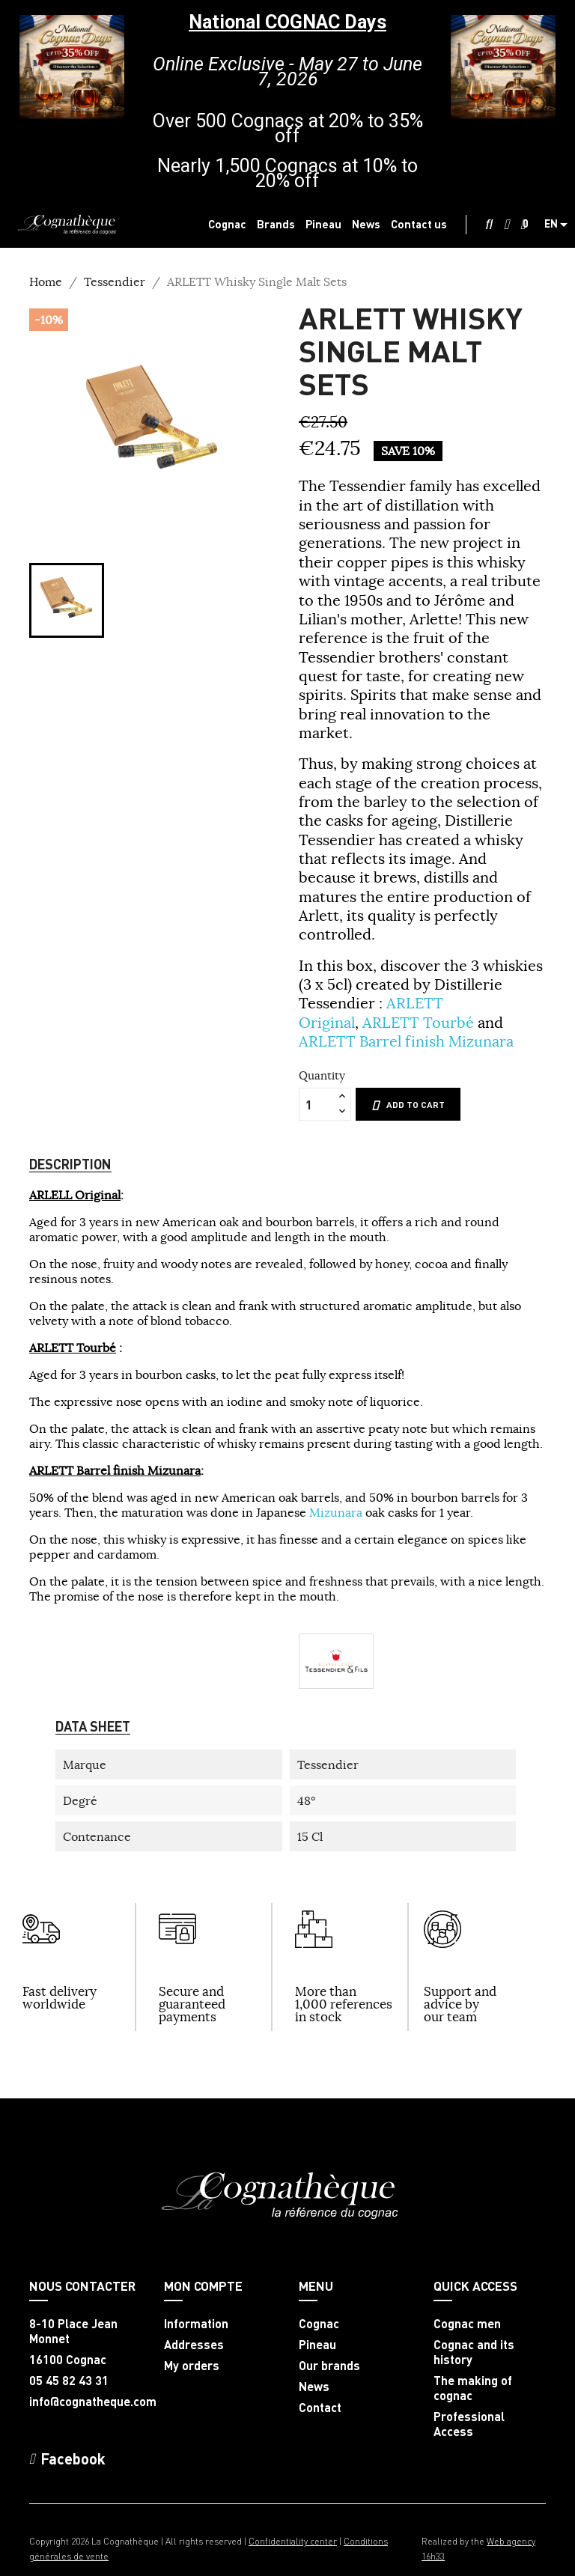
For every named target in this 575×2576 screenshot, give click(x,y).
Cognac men (467, 2323)
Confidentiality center (293, 2541)
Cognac (319, 2323)
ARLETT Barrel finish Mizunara (406, 1041)
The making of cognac (472, 2388)
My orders (191, 2365)
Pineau (317, 2344)
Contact (320, 2407)
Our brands (329, 2365)
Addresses (194, 2344)
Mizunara (335, 1512)
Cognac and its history (473, 2352)
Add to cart (408, 1104)
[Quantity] (317, 1104)
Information (196, 2323)
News (314, 2386)
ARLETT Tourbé (418, 1022)
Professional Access (469, 2424)
